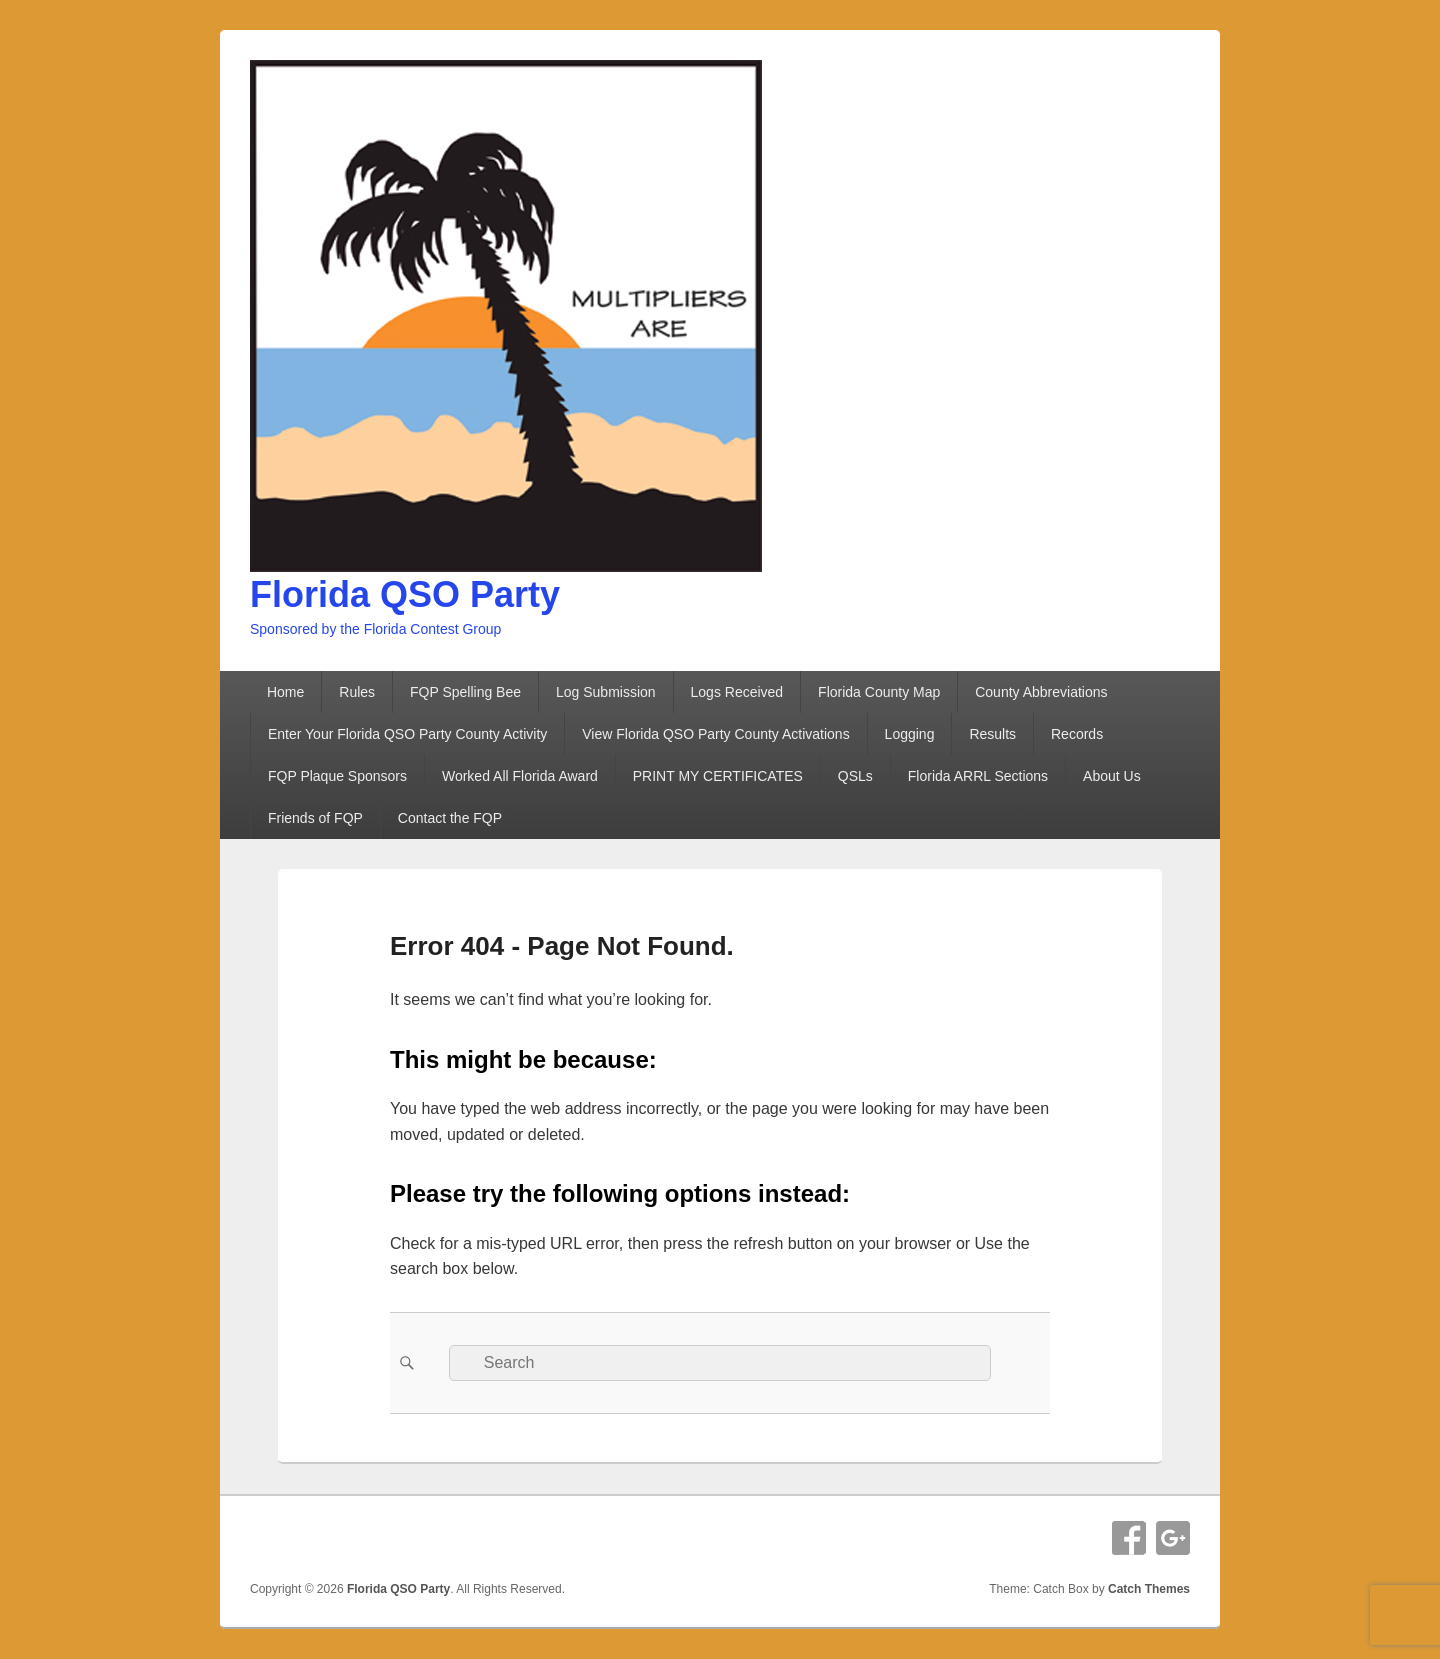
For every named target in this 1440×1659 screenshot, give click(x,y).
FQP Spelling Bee (465, 692)
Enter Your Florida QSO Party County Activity (407, 734)
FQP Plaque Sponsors (337, 776)
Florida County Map (879, 692)
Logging (910, 734)
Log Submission (606, 692)
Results (992, 734)
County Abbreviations (1041, 692)
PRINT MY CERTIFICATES (718, 776)
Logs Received (737, 692)
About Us (1112, 776)
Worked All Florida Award (520, 776)
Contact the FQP (450, 818)
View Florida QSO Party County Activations (715, 734)
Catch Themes (1149, 1589)
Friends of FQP (315, 818)
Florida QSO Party (405, 594)
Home (285, 692)
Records (1077, 734)
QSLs (855, 776)
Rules (357, 692)
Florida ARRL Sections (978, 776)
